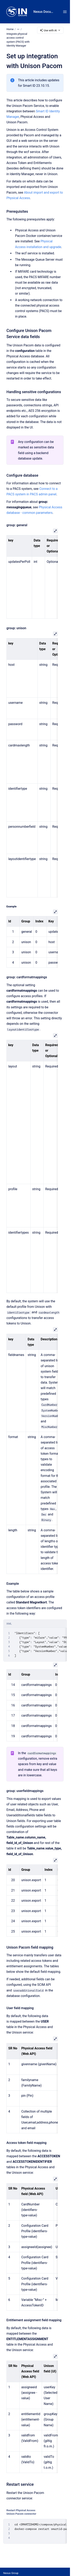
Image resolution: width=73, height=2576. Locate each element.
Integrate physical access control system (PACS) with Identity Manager (18, 39)
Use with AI (50, 30)
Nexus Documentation (44, 12)
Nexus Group (10, 2573)
